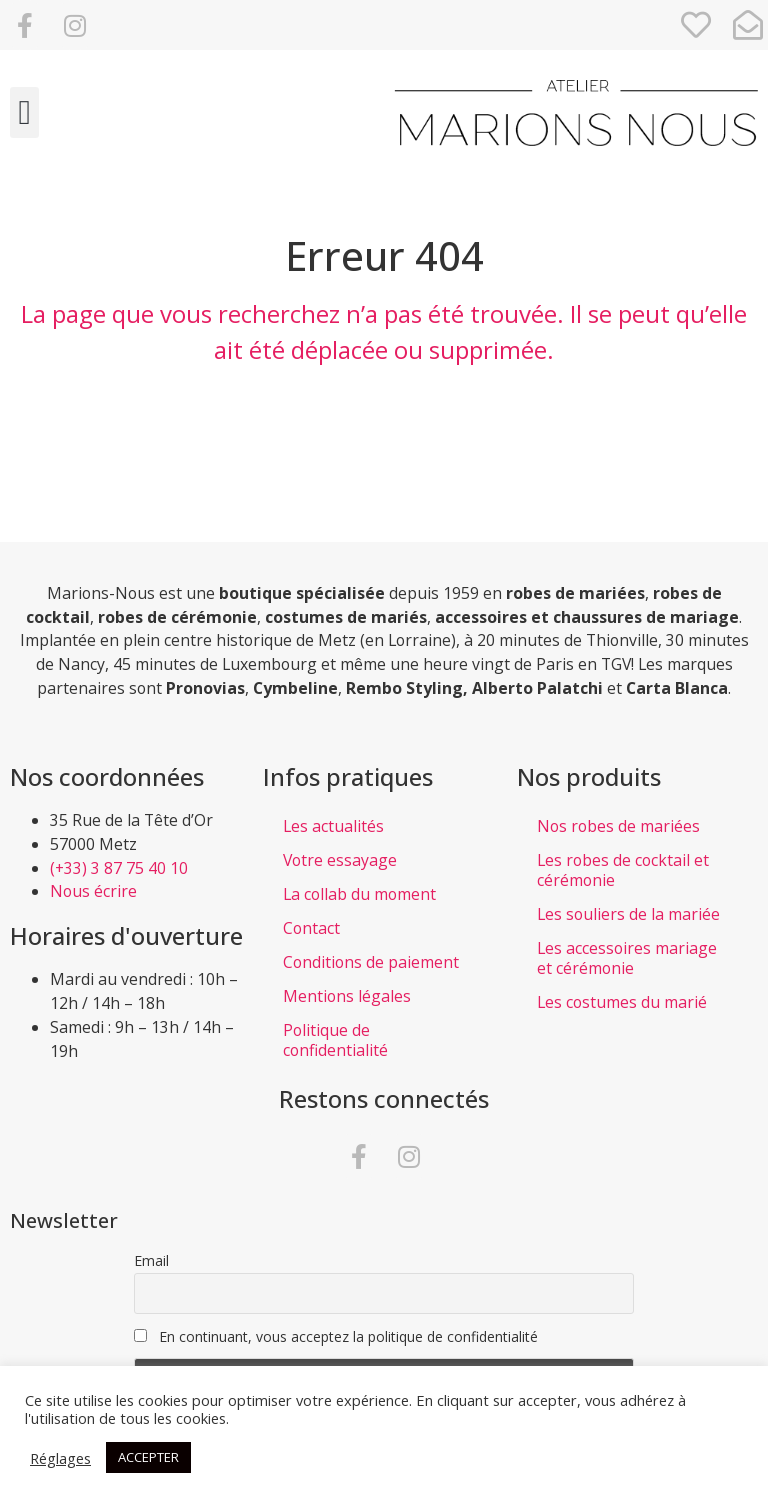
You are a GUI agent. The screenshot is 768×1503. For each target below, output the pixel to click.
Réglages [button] (60, 1458)
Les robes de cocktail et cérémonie (623, 870)
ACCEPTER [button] (148, 1457)
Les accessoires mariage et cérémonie (627, 958)
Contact (311, 928)
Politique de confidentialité (335, 1040)
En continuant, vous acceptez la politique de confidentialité (336, 1336)
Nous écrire (93, 891)
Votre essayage (340, 860)
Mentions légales (347, 996)
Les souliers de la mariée (628, 914)
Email (151, 1260)
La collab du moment (359, 894)
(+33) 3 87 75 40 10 (119, 868)
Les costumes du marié (622, 1002)
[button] (24, 112)
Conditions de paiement (371, 962)
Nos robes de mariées (618, 826)
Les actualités (333, 826)
